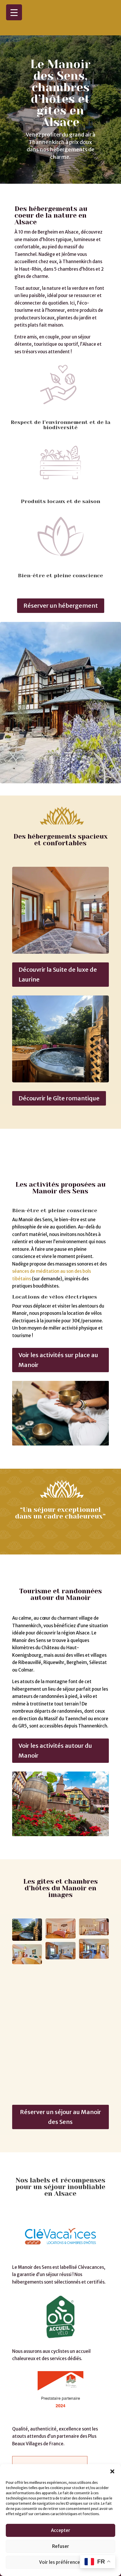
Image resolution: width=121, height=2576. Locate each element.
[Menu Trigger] (14, 12)
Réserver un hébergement (60, 585)
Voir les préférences (60, 2562)
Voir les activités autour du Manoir (55, 1711)
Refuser (60, 2546)
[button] (112, 2471)
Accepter (60, 2530)
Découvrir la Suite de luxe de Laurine (58, 954)
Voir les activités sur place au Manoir (58, 1321)
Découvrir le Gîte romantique (59, 1078)
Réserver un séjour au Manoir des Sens (60, 2077)
